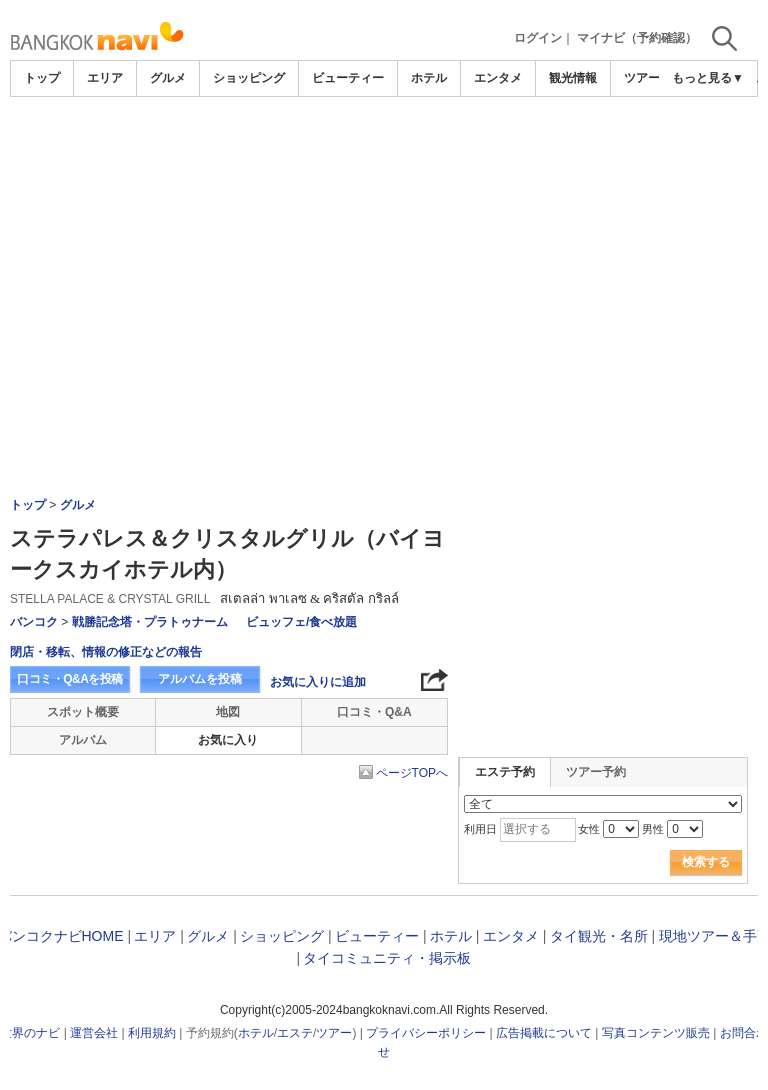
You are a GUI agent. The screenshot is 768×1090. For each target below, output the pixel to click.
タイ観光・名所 (599, 936)
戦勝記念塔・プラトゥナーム (150, 622)
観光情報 (573, 78)
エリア (105, 78)
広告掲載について (544, 1033)
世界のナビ (30, 1033)
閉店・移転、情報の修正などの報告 (106, 652)
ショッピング (249, 78)
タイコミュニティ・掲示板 (387, 958)
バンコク (34, 622)
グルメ (168, 78)
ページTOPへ (412, 773)
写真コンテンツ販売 (656, 1033)
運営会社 (94, 1033)
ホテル (429, 78)
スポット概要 (83, 712)
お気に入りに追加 (318, 682)
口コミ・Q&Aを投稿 (70, 679)
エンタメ (498, 78)
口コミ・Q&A (374, 712)
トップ (42, 78)
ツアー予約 (596, 772)
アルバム (83, 740)
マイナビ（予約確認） (637, 38)
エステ (295, 1033)
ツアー (334, 1033)
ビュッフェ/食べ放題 (301, 622)
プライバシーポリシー (426, 1033)
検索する (706, 862)
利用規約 (152, 1033)
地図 (228, 712)
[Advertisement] (384, 247)
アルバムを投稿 (200, 679)
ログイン (538, 38)
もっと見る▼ (708, 78)
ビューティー (348, 78)
